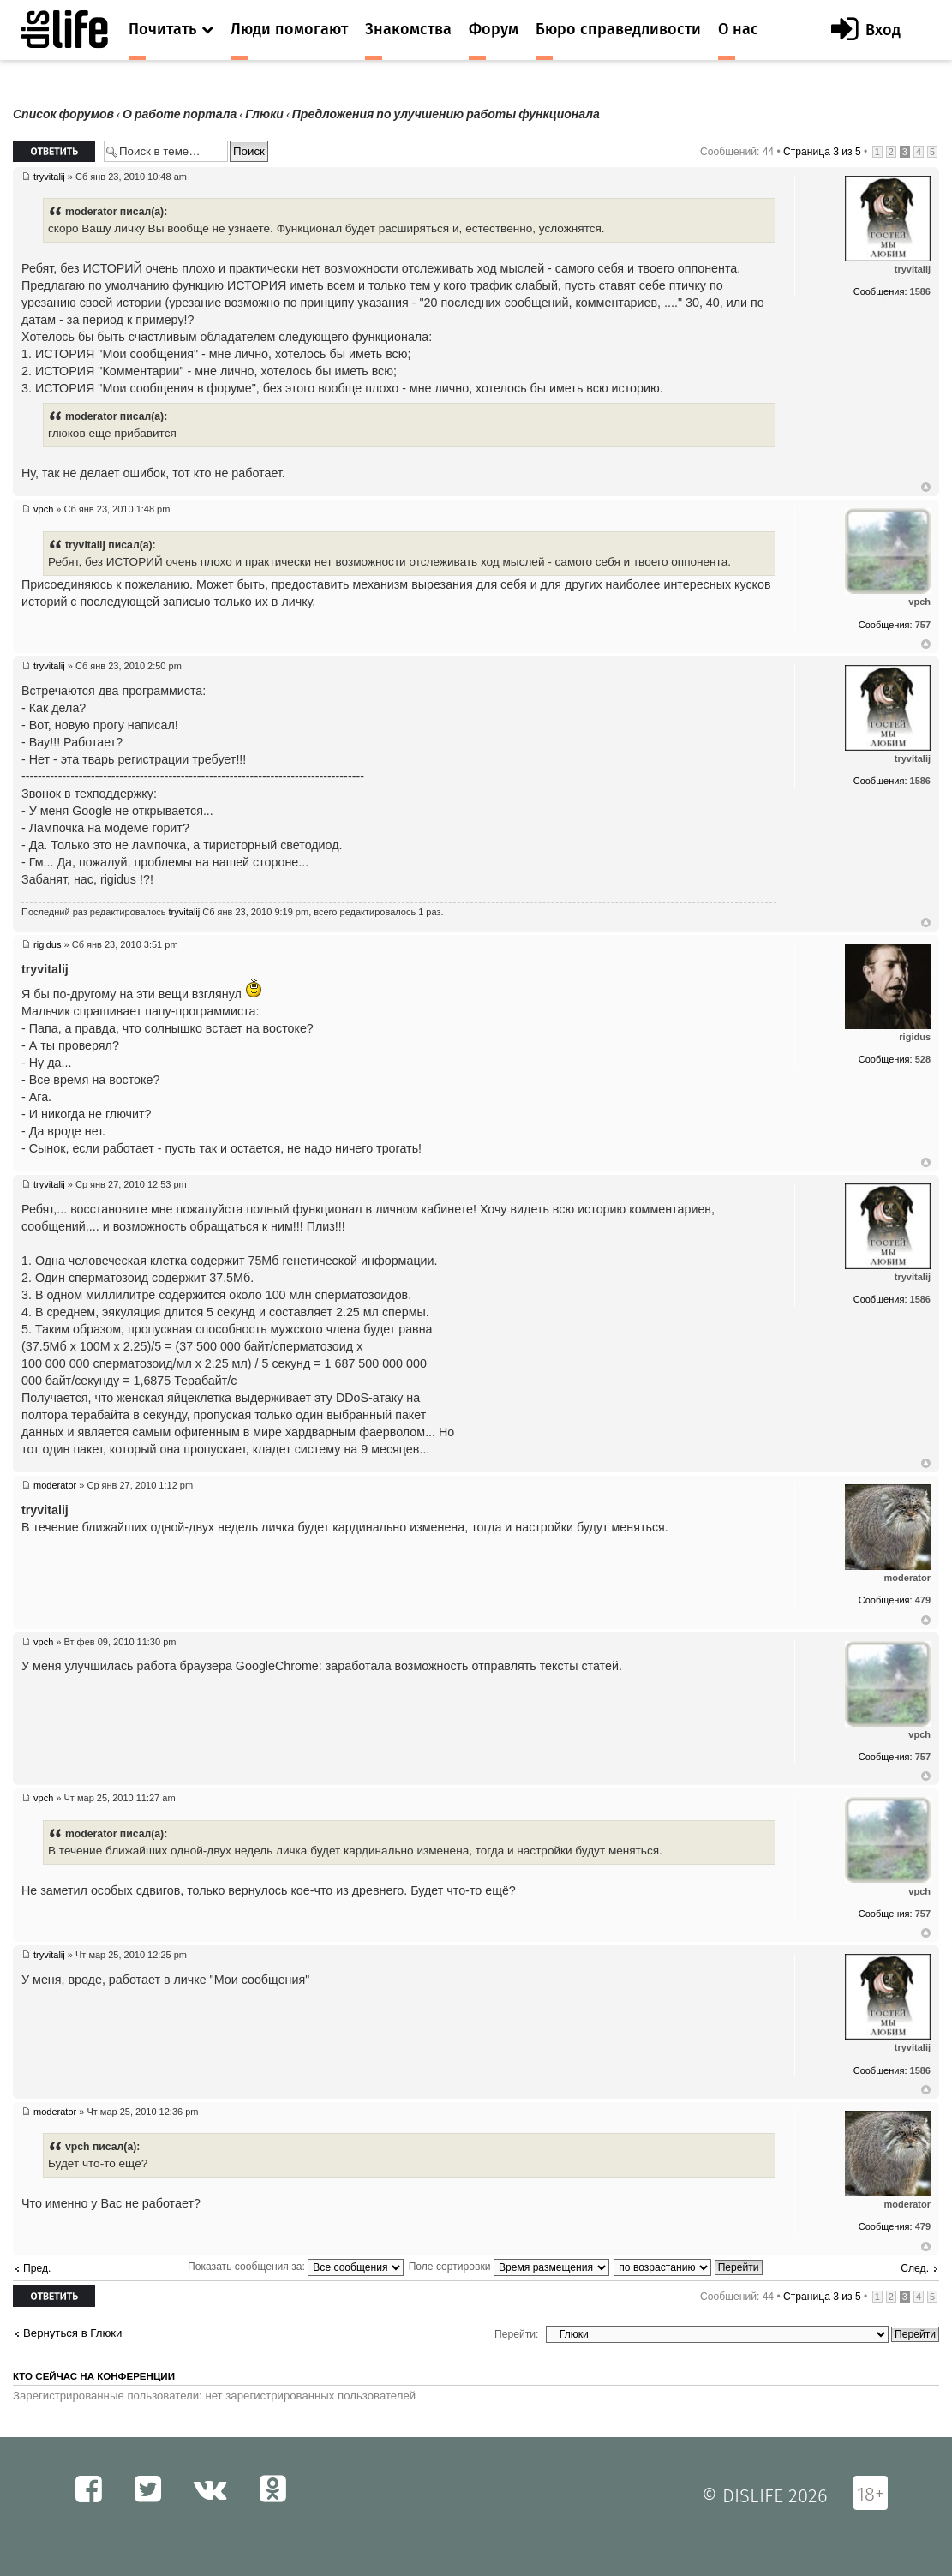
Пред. (37, 2268)
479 (923, 1600)
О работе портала (180, 114)
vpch (43, 509)
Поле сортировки (509, 2267)
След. (915, 2268)
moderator (54, 1485)
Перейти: (516, 2334)
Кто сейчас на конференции (94, 2376)
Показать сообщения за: (296, 2267)
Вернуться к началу (926, 487)
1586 (920, 291)
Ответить (54, 151)
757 (923, 625)
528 (923, 1059)
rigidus (47, 944)
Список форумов (63, 114)
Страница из (822, 152)
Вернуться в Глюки (72, 2333)
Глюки (264, 114)
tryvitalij (49, 176)
